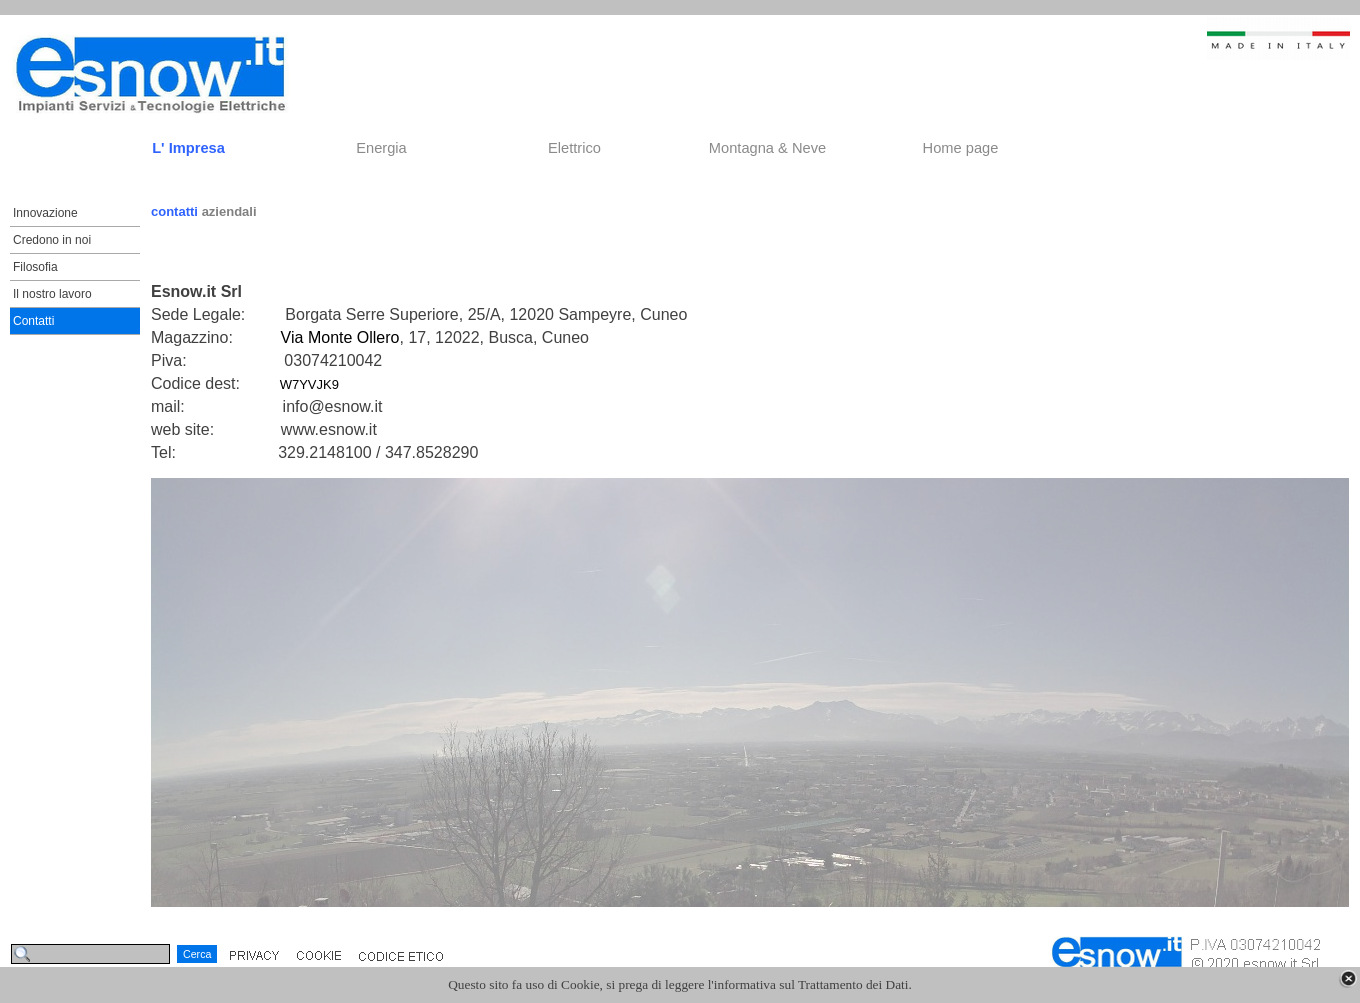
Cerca (197, 954)
